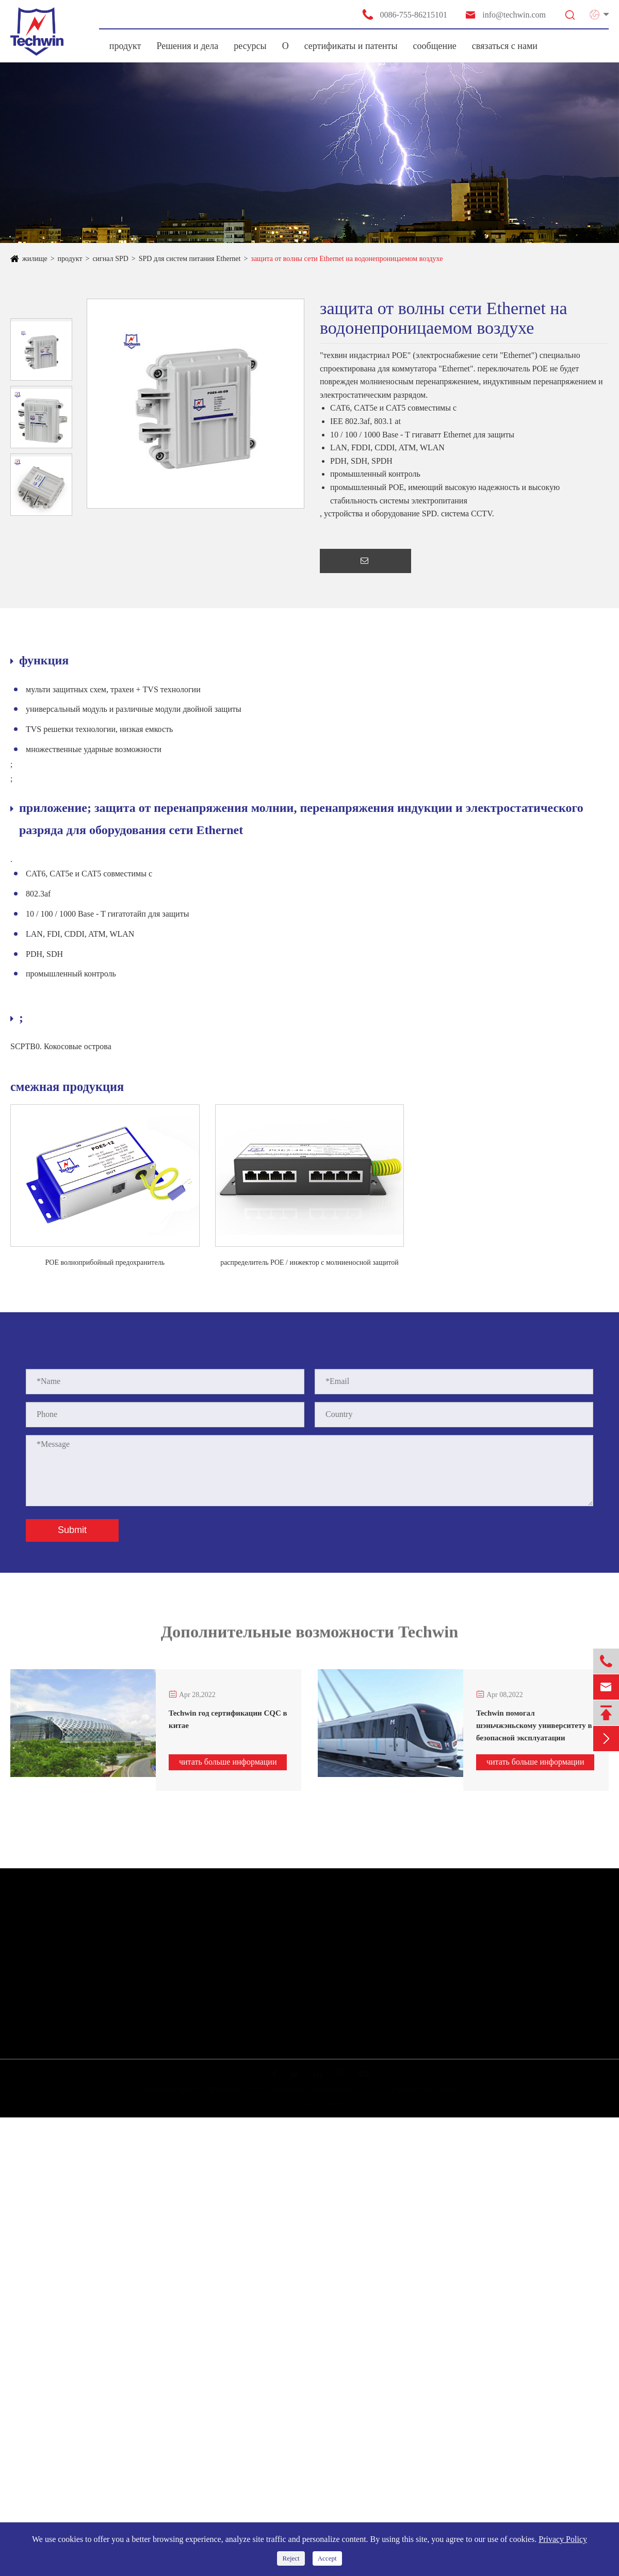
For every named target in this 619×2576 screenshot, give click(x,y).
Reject (290, 2558)
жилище (34, 259)
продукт (125, 46)
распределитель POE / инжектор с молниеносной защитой (309, 1262)
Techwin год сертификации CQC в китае (228, 1719)
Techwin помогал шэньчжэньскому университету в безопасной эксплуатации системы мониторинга (534, 1726)
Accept (327, 2558)
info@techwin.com (505, 15)
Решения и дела (187, 46)
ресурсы (250, 46)
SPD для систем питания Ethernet (190, 259)
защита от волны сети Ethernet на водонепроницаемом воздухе (347, 259)
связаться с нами (504, 46)
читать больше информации (227, 1761)
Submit (72, 1530)
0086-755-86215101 (404, 14)
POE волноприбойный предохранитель (105, 1262)
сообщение (435, 46)
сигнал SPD (110, 259)
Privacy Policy (563, 2539)
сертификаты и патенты (351, 46)
